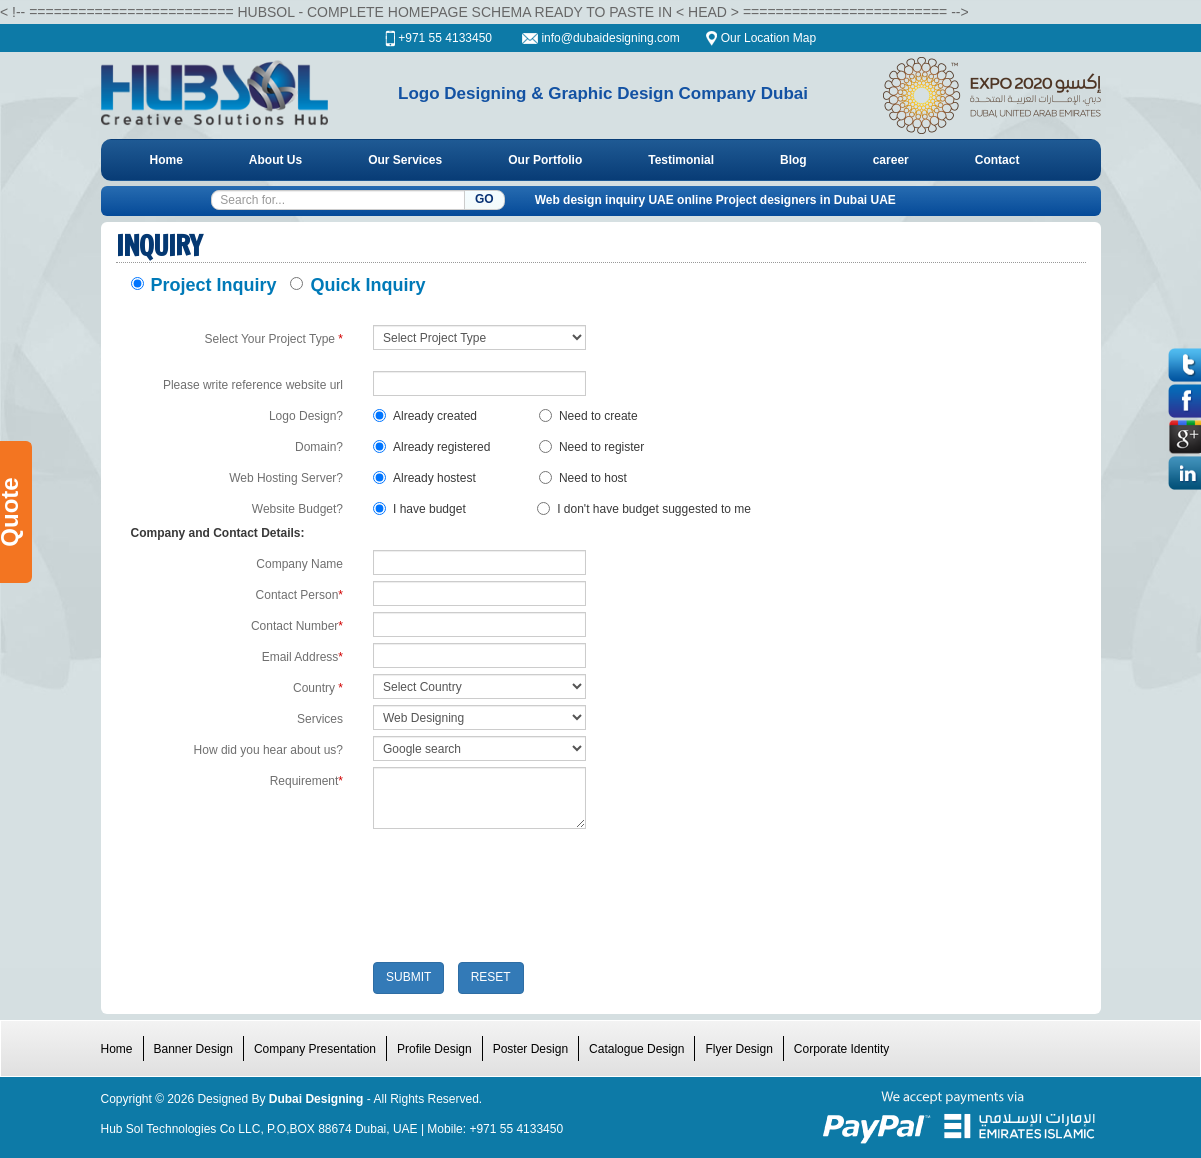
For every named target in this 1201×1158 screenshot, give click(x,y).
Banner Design (193, 1049)
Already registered (431, 447)
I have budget (419, 509)
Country (318, 688)
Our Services (405, 160)
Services (320, 719)
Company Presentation (315, 1049)
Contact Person (299, 595)
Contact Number (297, 626)
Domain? (319, 447)
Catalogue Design (636, 1049)
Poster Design (530, 1049)
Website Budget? (297, 509)
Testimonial (681, 160)
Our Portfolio (545, 160)
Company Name (299, 564)
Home (166, 160)
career (891, 160)
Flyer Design (738, 1049)
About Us (275, 160)
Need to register (591, 447)
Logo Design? (306, 416)
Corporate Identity (841, 1049)
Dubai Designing (316, 1099)
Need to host (583, 478)
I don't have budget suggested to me (644, 509)
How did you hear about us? (268, 750)
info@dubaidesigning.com (612, 38)
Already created (425, 416)
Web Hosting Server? (286, 478)
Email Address (302, 657)
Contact (997, 160)
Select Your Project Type (273, 339)
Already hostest (424, 478)
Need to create (588, 416)
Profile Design (434, 1049)
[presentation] (525, 898)
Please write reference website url (253, 385)
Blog (793, 160)
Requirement (306, 781)
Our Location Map (768, 38)
